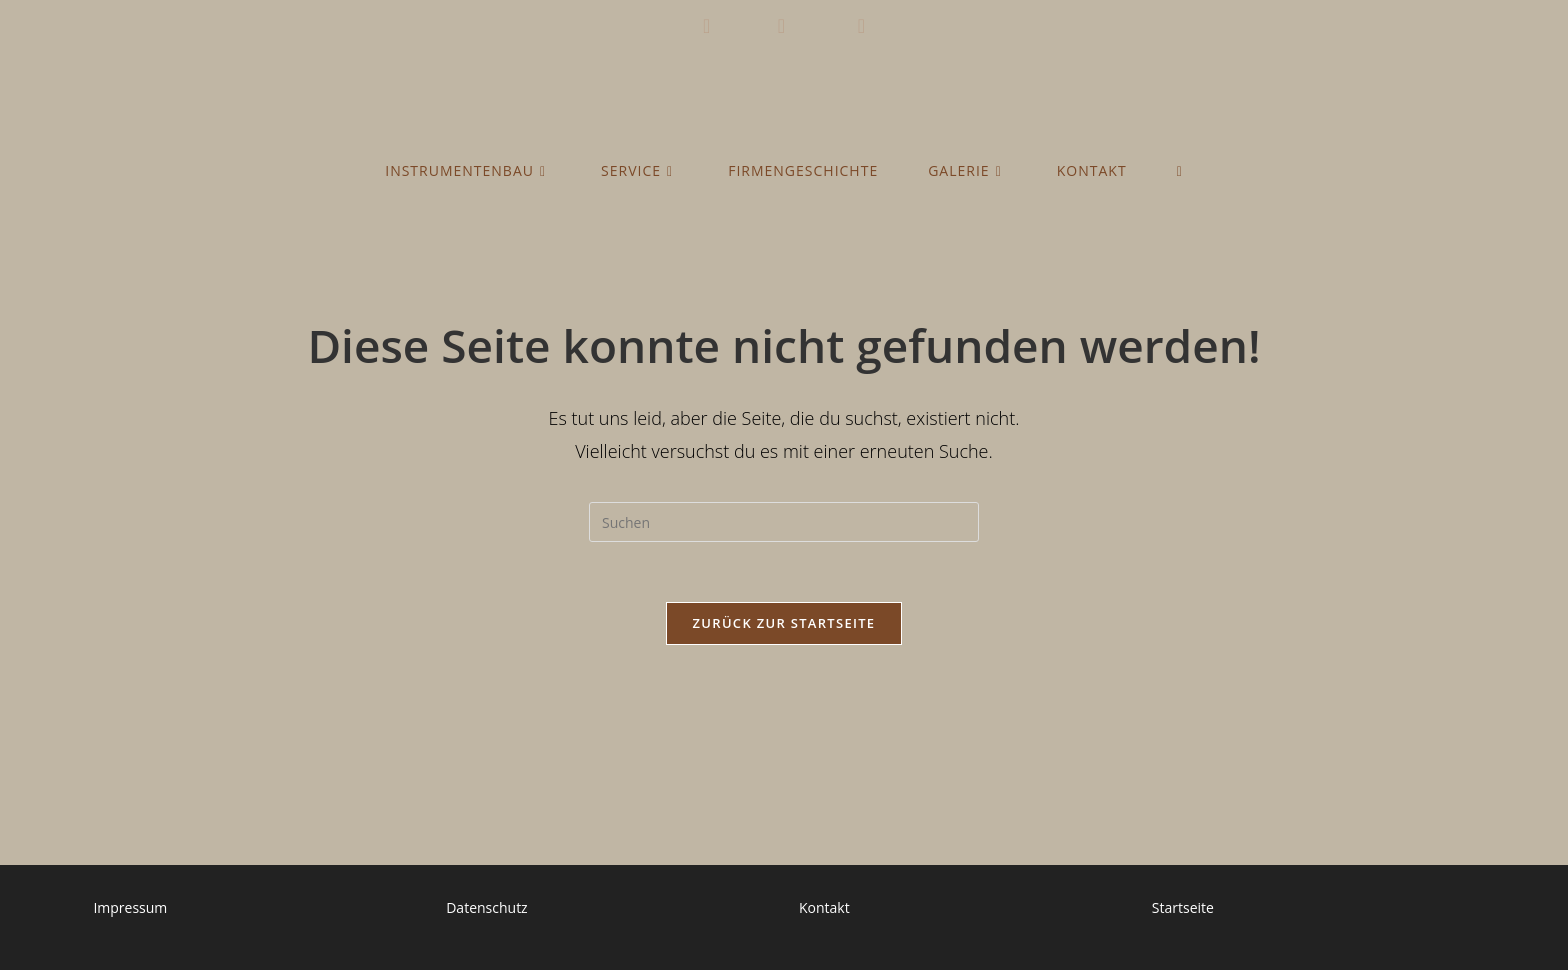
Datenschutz (486, 907)
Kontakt (824, 907)
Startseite (1183, 907)
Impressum (130, 907)
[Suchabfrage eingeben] (784, 522)
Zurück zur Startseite (784, 623)
